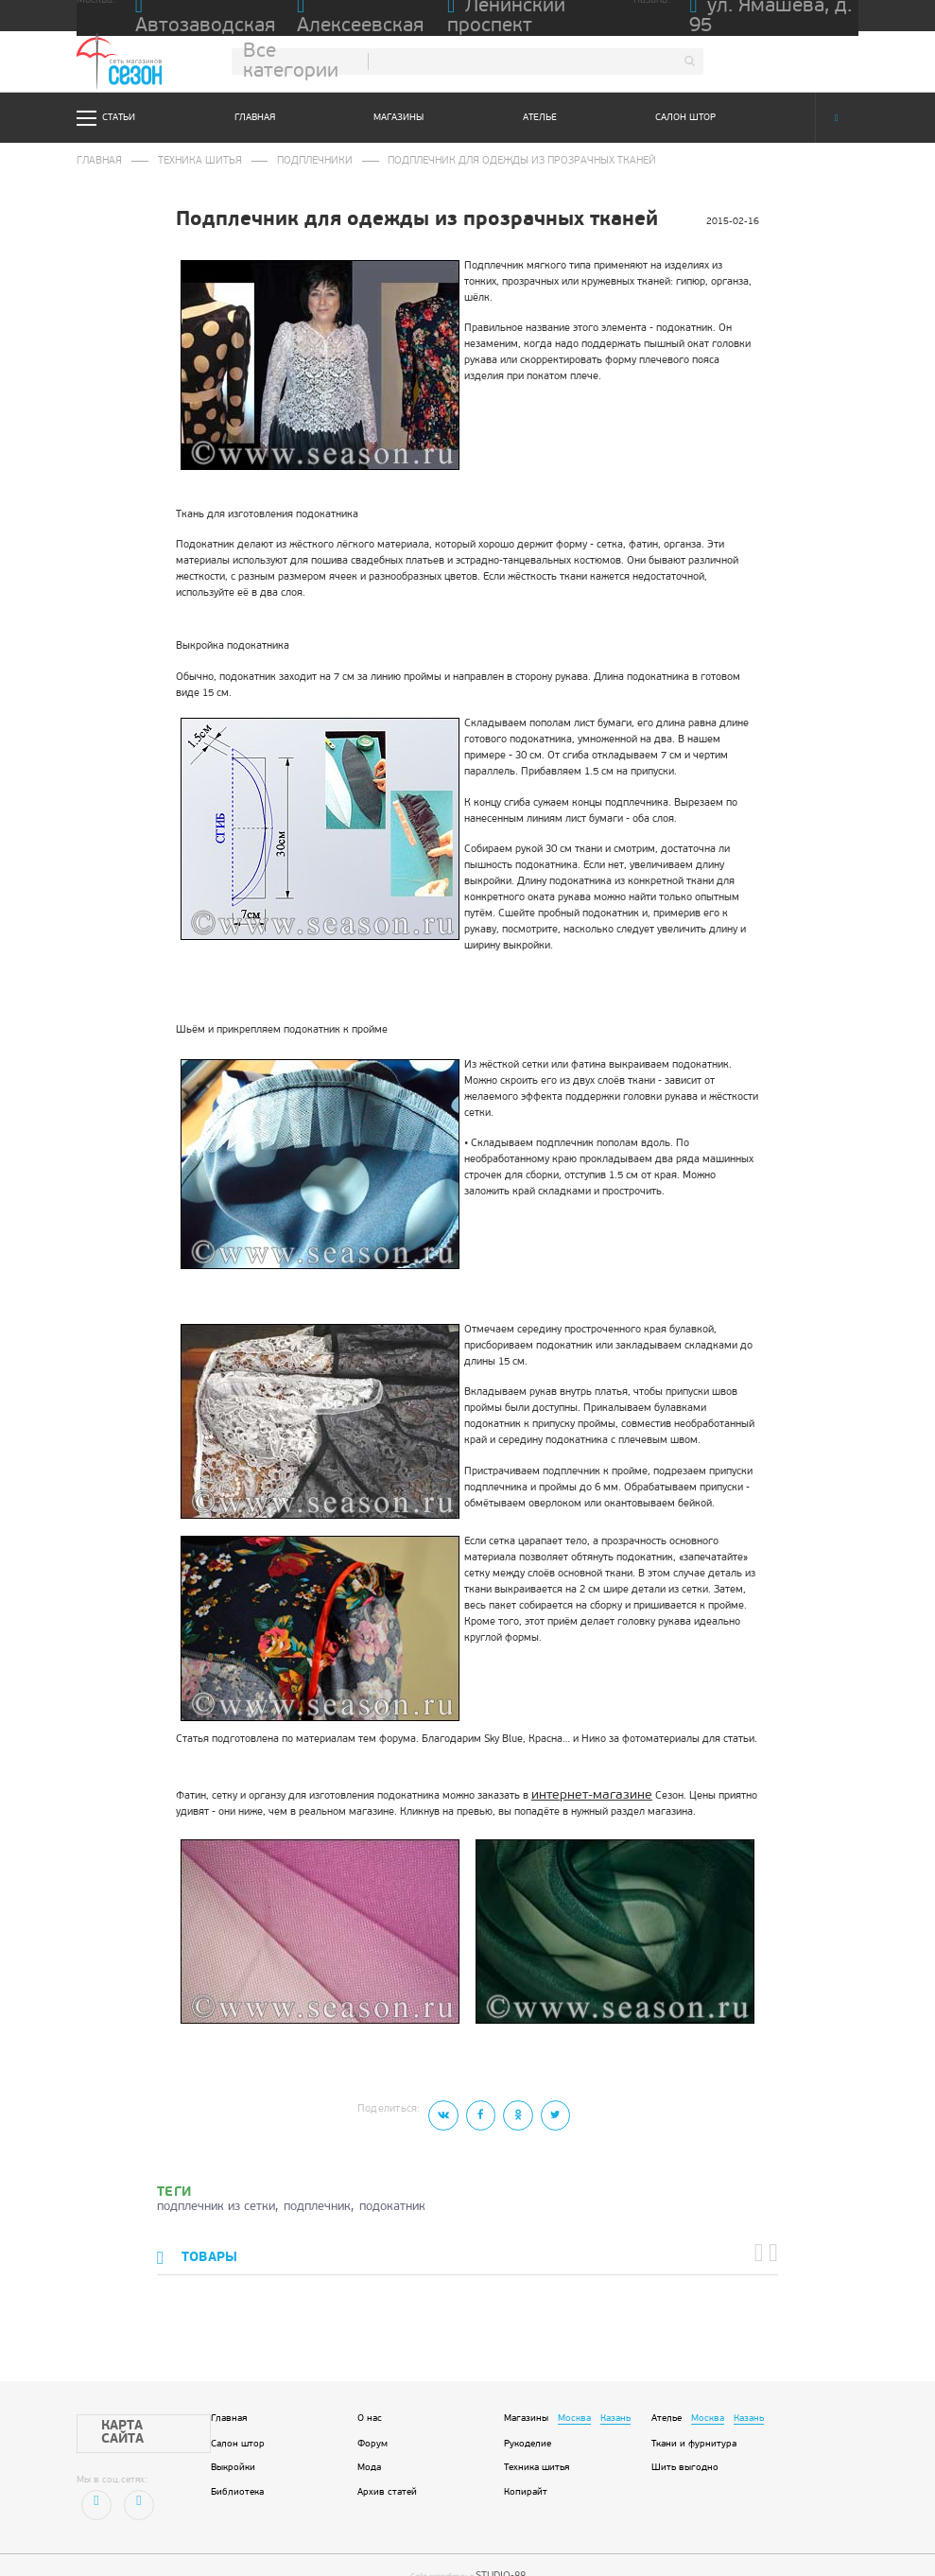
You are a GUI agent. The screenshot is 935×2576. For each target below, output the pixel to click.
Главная (254, 117)
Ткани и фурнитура (693, 2423)
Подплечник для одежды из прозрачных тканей (424, 160)
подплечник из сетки (216, 2194)
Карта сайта (125, 2405)
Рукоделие (527, 2423)
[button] (765, 2237)
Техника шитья (174, 160)
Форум (372, 2423)
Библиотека (237, 2471)
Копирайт (525, 2471)
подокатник (392, 2194)
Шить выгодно (685, 2448)
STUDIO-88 (500, 2547)
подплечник (317, 2194)
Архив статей (387, 2471)
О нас (369, 2397)
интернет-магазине (577, 1789)
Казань (615, 2397)
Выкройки (233, 2448)
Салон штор (685, 117)
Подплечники (265, 160)
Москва (574, 2397)
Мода (369, 2448)
